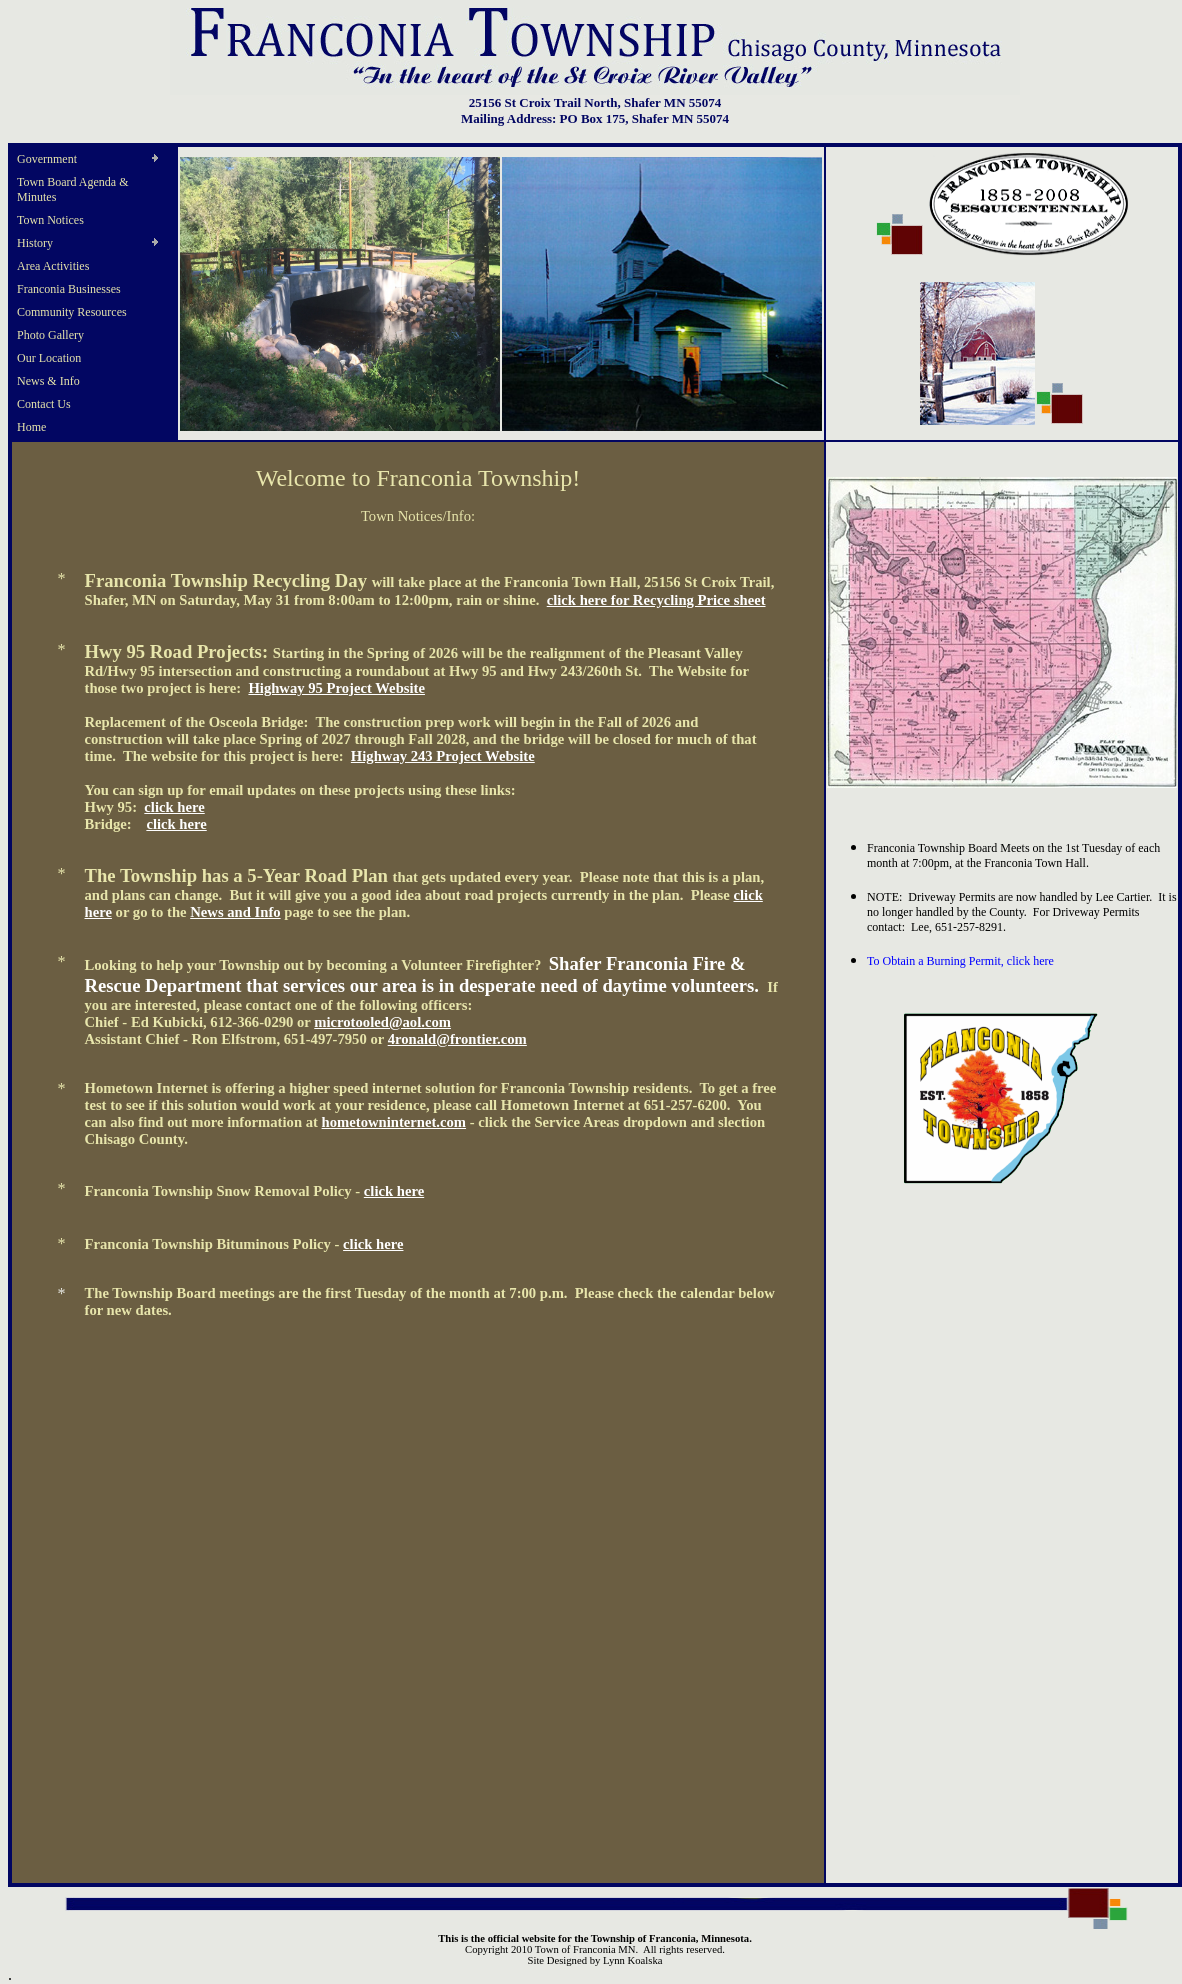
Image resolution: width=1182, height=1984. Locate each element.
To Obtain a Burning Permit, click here (960, 961)
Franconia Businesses (69, 289)
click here (174, 807)
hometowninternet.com (394, 1122)
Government (47, 159)
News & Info (48, 381)
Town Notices (50, 220)
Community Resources (72, 312)
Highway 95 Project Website (336, 688)
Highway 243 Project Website (443, 756)
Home (31, 427)
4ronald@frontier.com (457, 1039)
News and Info (235, 912)
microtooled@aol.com (382, 1022)
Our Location (49, 358)
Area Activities (53, 266)
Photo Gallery (50, 335)
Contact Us (44, 404)
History (35, 243)
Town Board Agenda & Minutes (72, 189)
